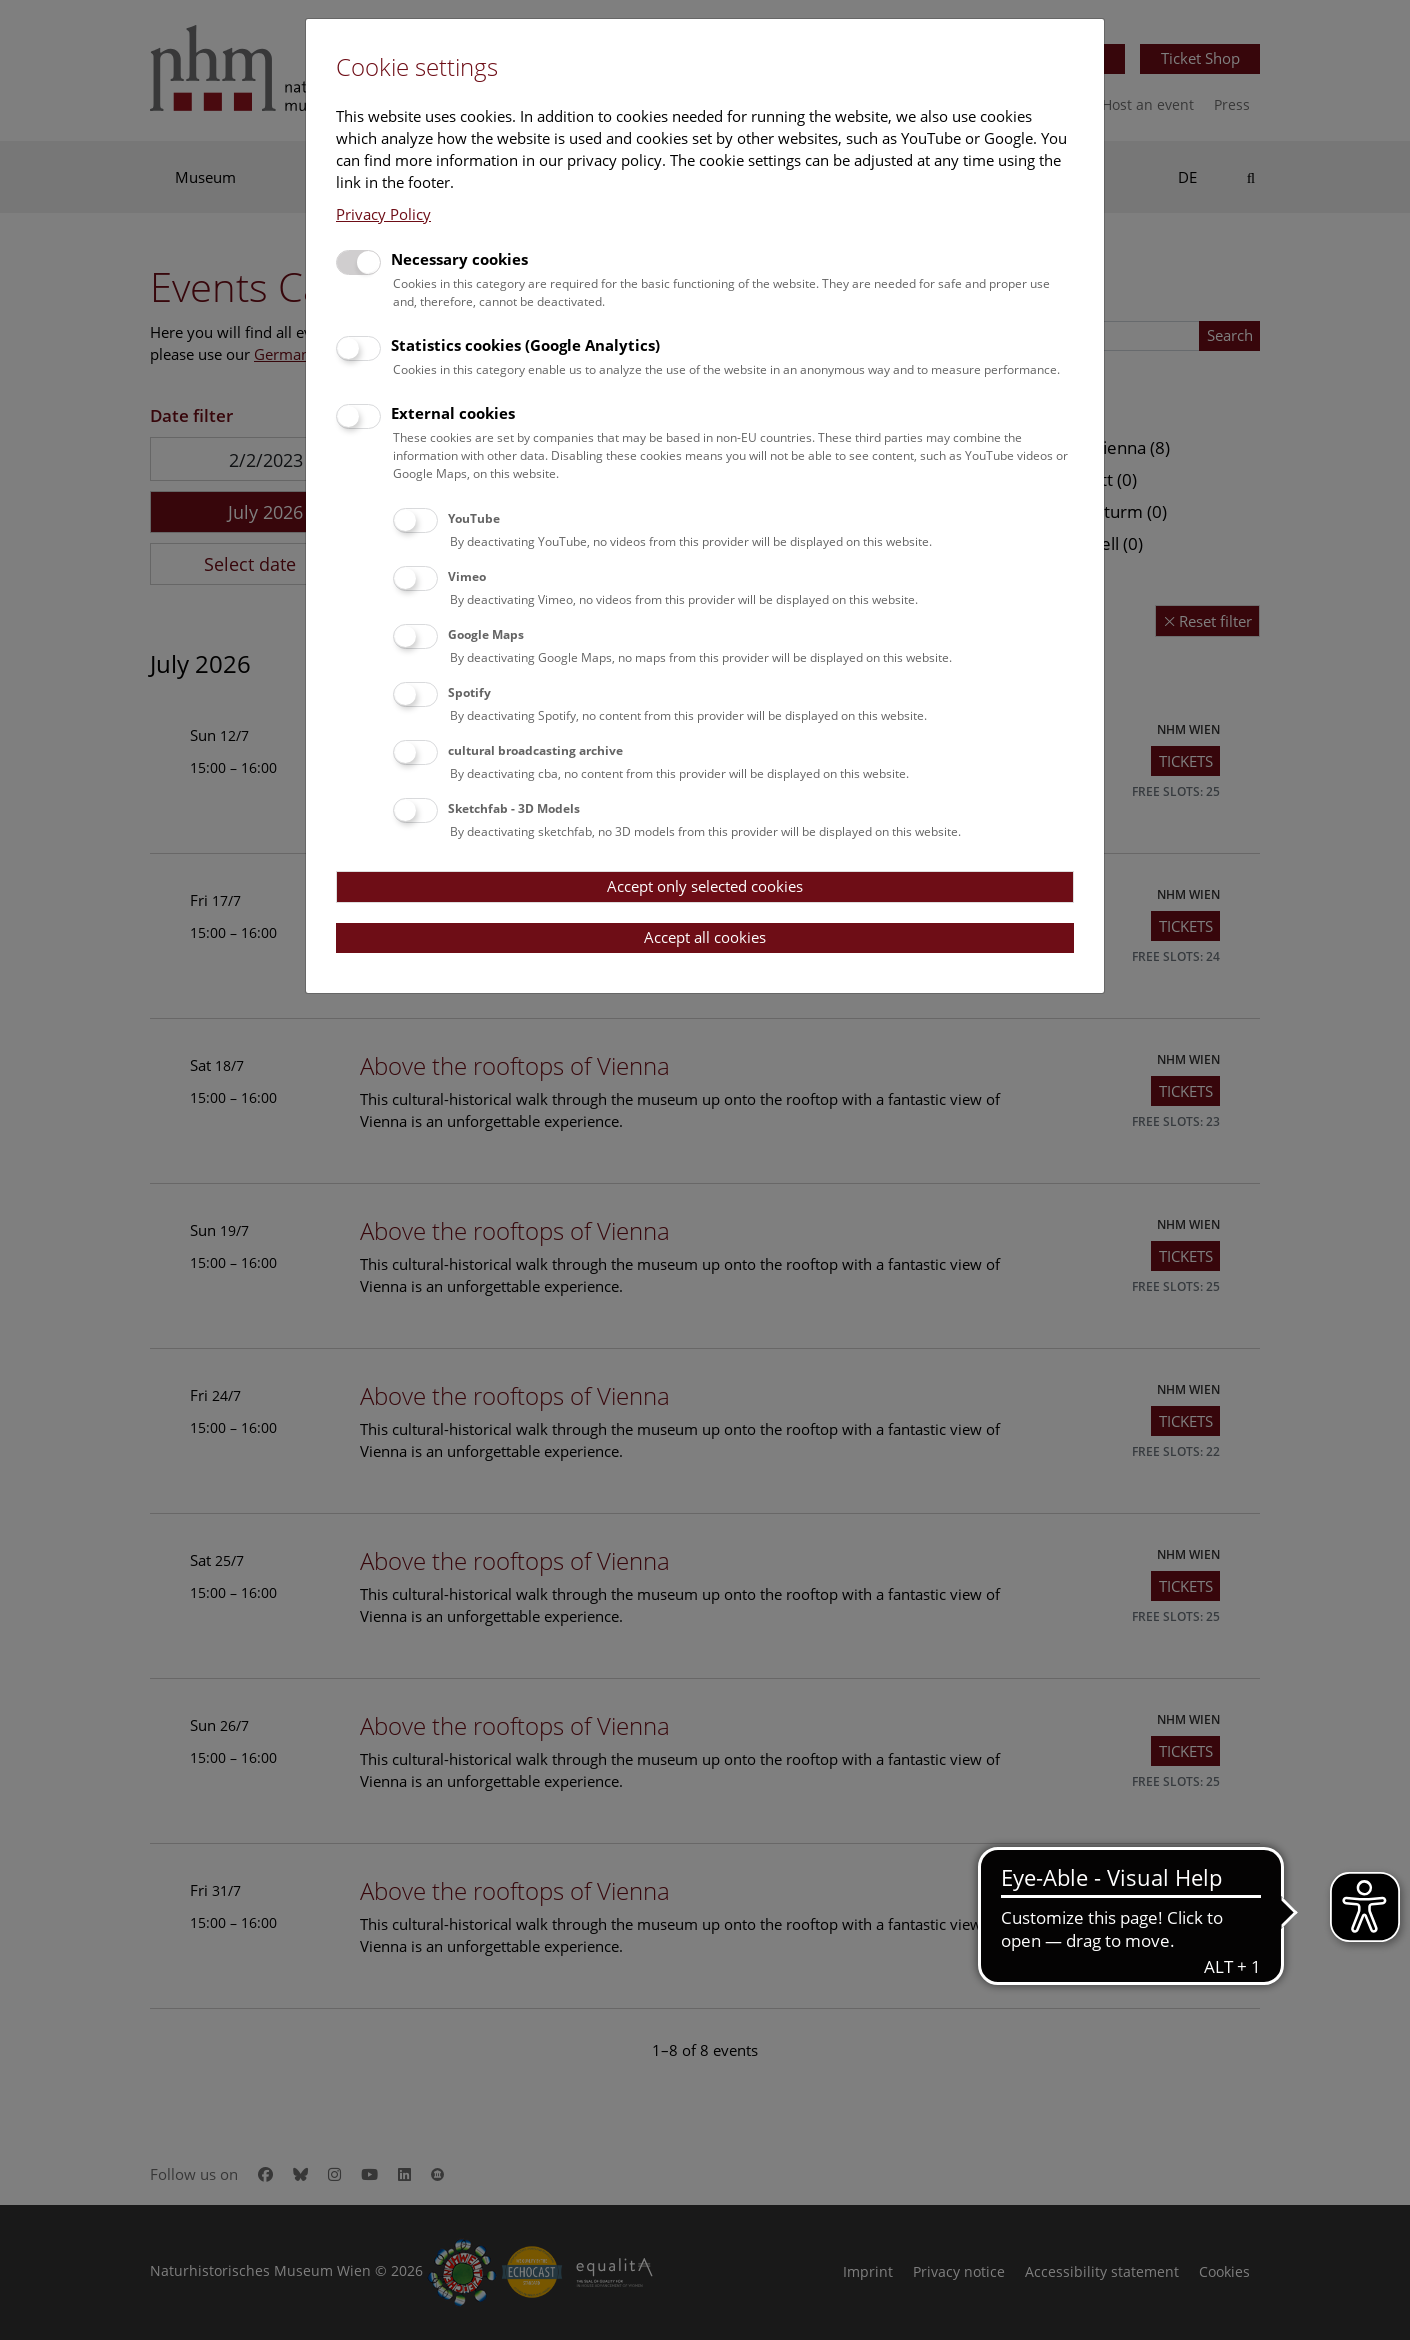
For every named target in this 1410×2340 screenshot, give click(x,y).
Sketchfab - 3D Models (514, 808)
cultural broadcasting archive (535, 750)
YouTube (474, 518)
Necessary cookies (459, 259)
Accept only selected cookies (705, 886)
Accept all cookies (705, 937)
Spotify (469, 692)
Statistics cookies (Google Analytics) (525, 345)
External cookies (453, 413)
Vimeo (467, 576)
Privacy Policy (383, 214)
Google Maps (486, 634)
